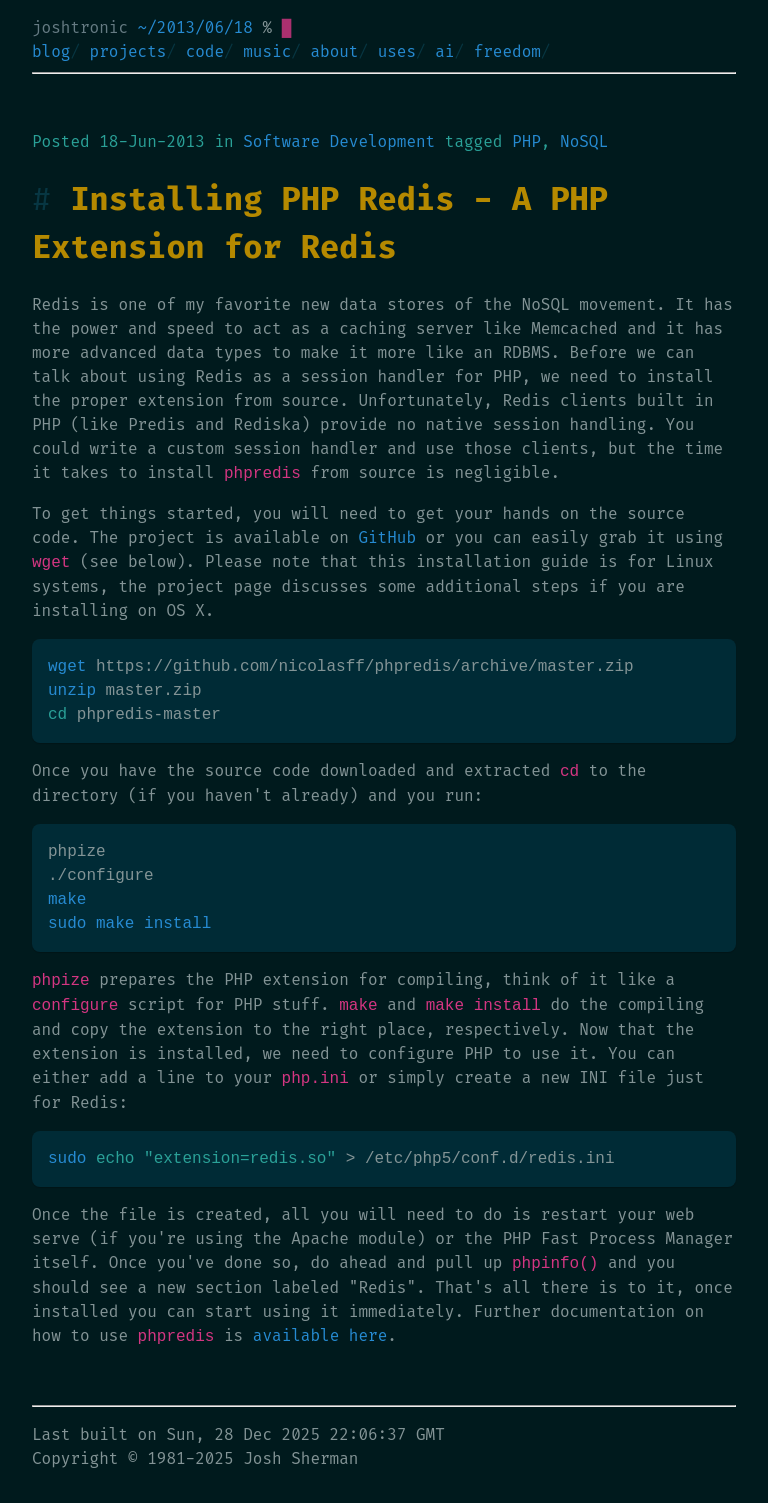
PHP (526, 141)
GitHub (387, 537)
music (267, 51)
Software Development (339, 141)
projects (128, 51)
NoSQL (584, 141)
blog (51, 51)
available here (320, 1336)
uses (397, 51)
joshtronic (80, 27)
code (205, 51)
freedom (507, 51)
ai (444, 51)
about (334, 51)
